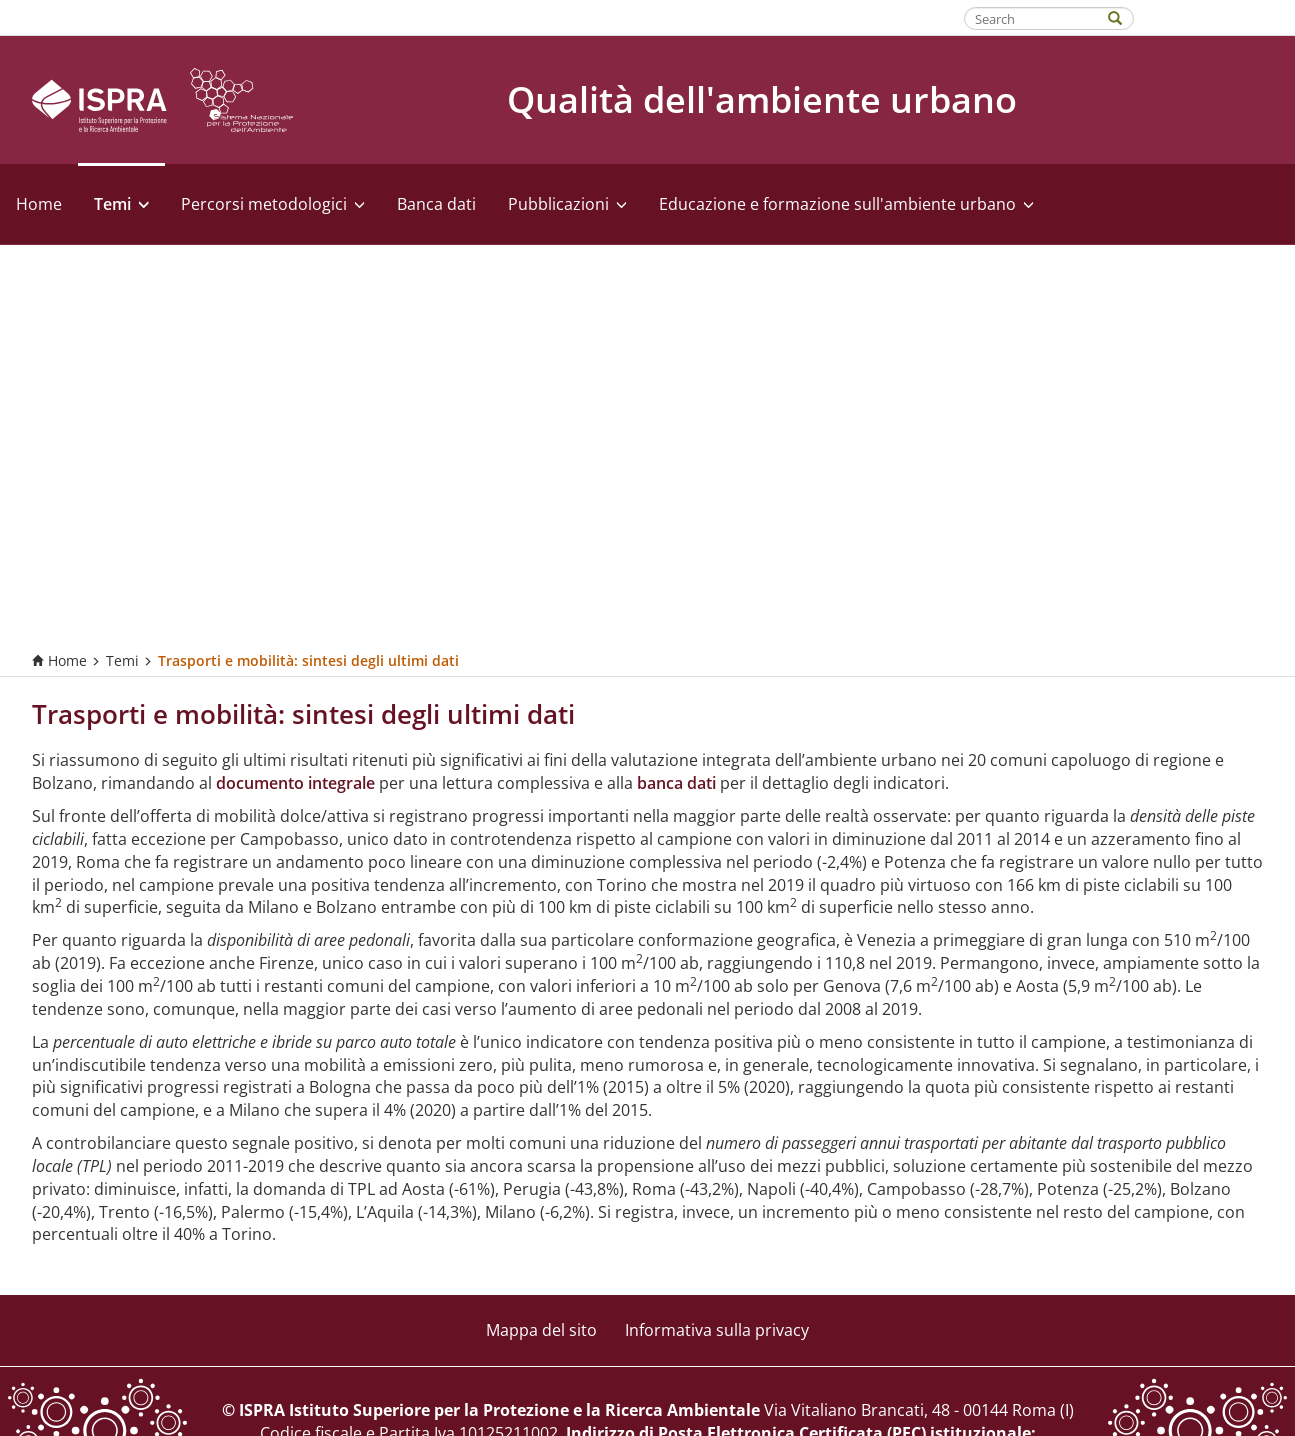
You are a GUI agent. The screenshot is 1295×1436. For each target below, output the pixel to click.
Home (39, 204)
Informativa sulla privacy (717, 1330)
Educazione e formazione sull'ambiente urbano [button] (846, 204)
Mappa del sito (541, 1330)
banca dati (676, 783)
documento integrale (295, 783)
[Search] (1125, 16)
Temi (122, 660)
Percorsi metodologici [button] (273, 204)
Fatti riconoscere (1215, 17)
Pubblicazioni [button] (567, 204)
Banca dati (436, 204)
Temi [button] (121, 204)
